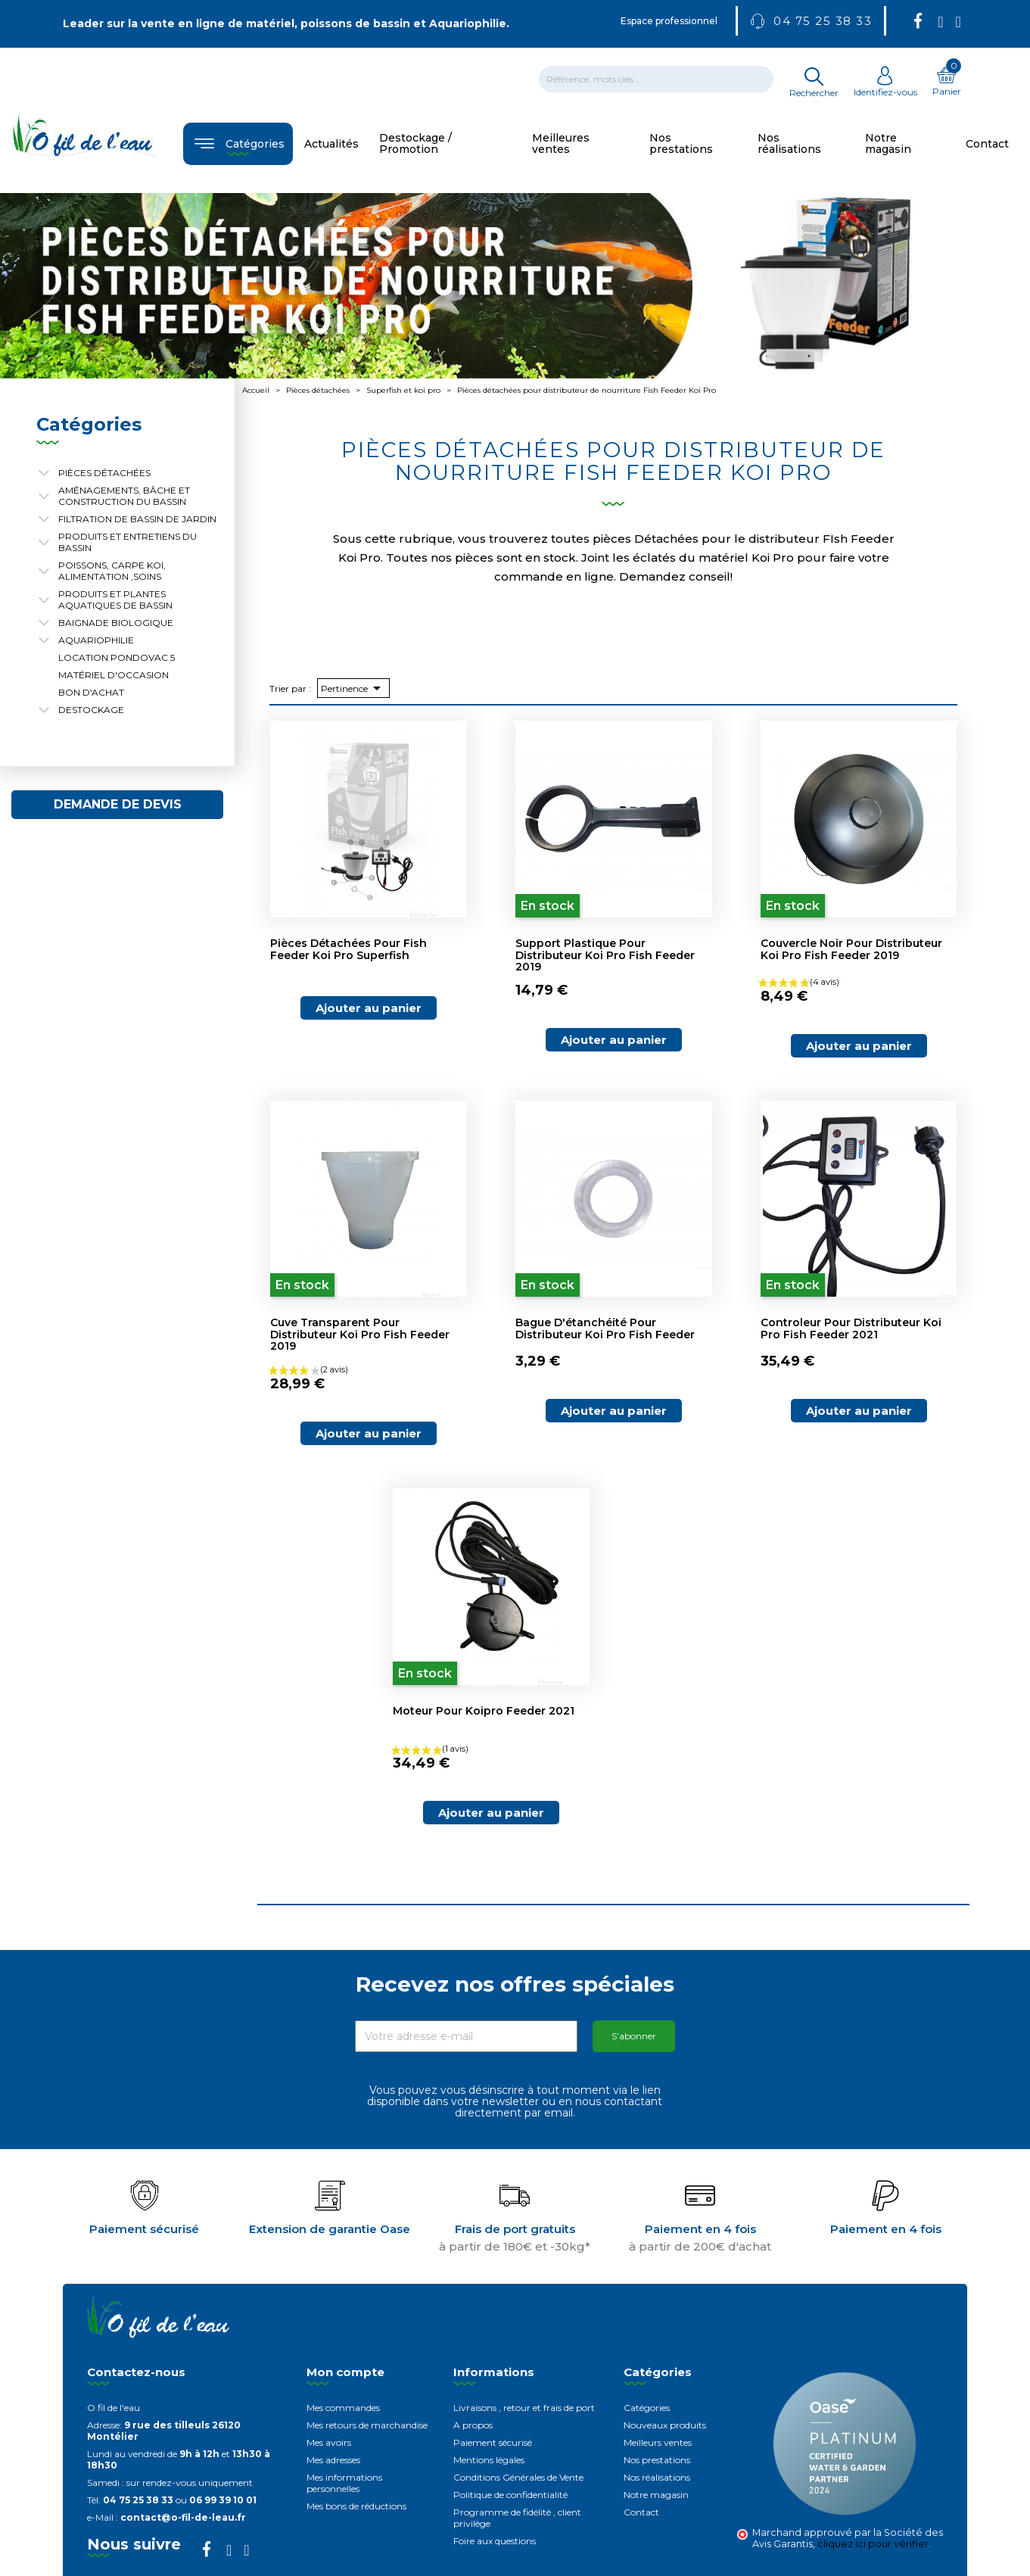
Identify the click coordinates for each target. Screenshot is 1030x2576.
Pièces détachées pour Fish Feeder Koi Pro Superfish (348, 948)
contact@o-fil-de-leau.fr (183, 2517)
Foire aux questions (494, 2540)
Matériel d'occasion (113, 675)
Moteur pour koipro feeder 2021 (483, 1711)
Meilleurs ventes (658, 2442)
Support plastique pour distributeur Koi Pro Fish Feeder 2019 (605, 954)
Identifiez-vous (885, 86)
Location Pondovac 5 (116, 657)
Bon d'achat (91, 692)
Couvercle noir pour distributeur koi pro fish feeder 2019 (851, 948)
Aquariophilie (96, 640)
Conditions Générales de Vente (518, 2477)
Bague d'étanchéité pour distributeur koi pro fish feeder (605, 1328)
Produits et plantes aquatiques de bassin (115, 599)
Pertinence (353, 688)
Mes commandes (343, 2407)
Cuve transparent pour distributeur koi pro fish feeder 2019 (360, 1334)
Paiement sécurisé (492, 2442)
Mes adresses (333, 2459)
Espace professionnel (669, 20)
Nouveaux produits (665, 2425)
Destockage (91, 709)
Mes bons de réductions (356, 2506)
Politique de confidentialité (510, 2494)
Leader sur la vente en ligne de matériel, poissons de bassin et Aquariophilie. (286, 23)
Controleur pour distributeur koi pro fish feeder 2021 (851, 1328)
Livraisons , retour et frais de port (524, 2407)
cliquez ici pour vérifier (873, 2544)
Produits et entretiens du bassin (127, 542)
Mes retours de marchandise (367, 2425)
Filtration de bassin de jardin (137, 519)
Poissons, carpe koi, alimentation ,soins (112, 570)
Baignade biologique (115, 622)
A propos (473, 2425)
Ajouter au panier (369, 1008)
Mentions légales (488, 2459)
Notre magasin (656, 2494)
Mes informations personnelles (344, 2483)
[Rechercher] (656, 79)
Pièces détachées (104, 472)
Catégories (647, 2407)
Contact (641, 2512)
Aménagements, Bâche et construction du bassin (124, 495)
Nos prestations (657, 2459)
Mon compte (345, 2372)
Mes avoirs (329, 2442)
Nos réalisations (657, 2477)
